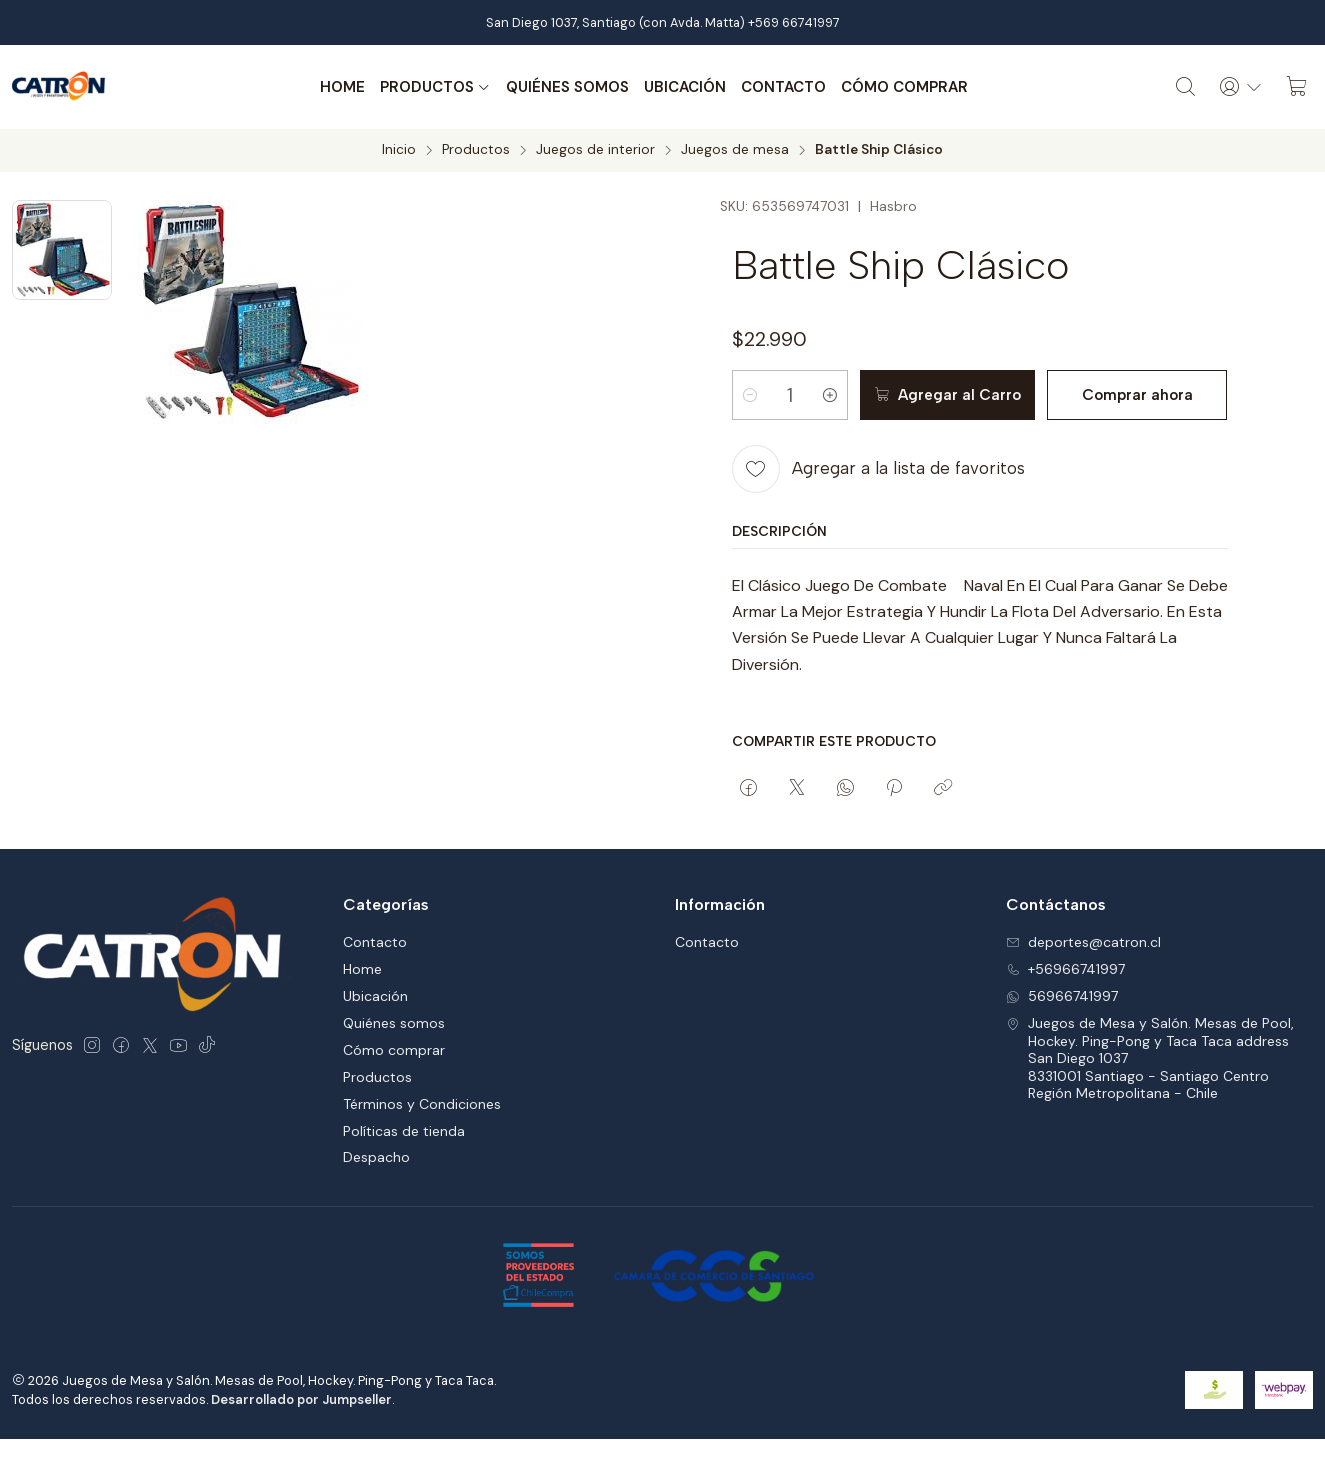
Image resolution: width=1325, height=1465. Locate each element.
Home (342, 87)
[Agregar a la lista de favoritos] (878, 468)
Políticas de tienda (404, 1131)
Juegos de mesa (735, 150)
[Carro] (1297, 87)
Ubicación (685, 87)
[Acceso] (1241, 87)
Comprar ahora (1137, 395)
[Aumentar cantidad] (830, 395)
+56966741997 (1065, 969)
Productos (435, 87)
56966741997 (1062, 996)
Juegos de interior (595, 150)
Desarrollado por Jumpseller (301, 1399)
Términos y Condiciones (422, 1104)
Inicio (399, 150)
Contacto (783, 87)
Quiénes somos (567, 87)
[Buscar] (1186, 87)
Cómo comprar (904, 87)
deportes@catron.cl (1083, 942)
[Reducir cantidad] (750, 395)
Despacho (376, 1157)
